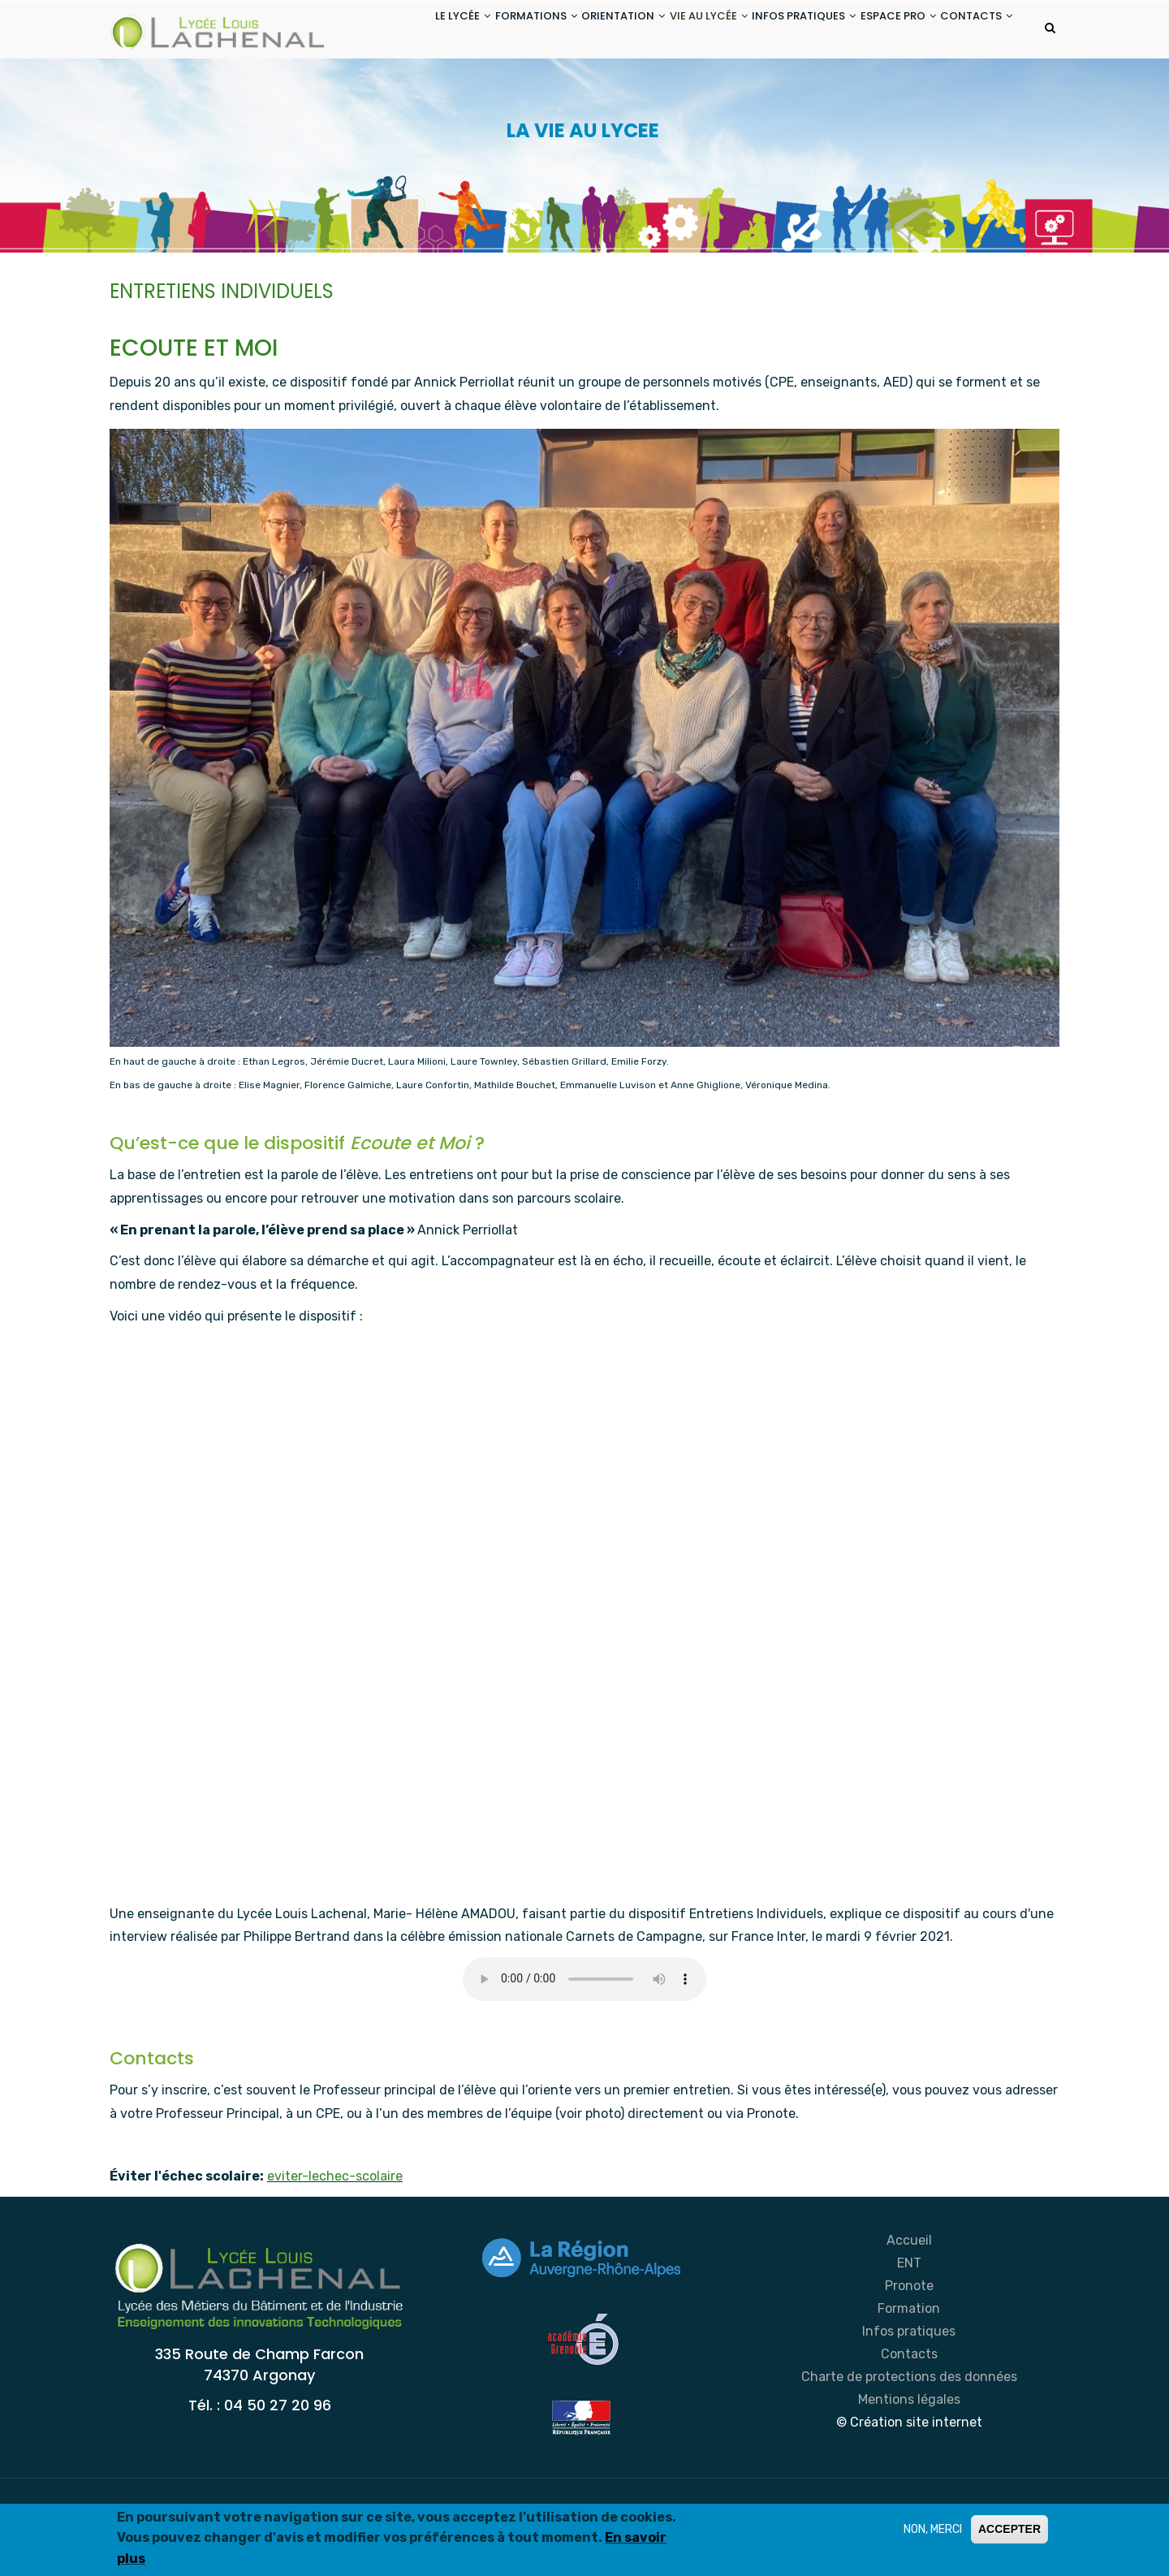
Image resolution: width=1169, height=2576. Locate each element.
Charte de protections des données (909, 2441)
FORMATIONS (474, 31)
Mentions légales (909, 2464)
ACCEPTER (1009, 2528)
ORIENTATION (573, 31)
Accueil (909, 2305)
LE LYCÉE (388, 31)
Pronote (909, 2350)
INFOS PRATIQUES (777, 31)
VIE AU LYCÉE (670, 31)
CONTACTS (397, 92)
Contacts (909, 2419)
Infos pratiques (908, 2396)
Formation (909, 2373)
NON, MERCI (933, 2529)
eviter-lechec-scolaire (335, 2241)
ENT (909, 2328)
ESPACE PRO (883, 31)
